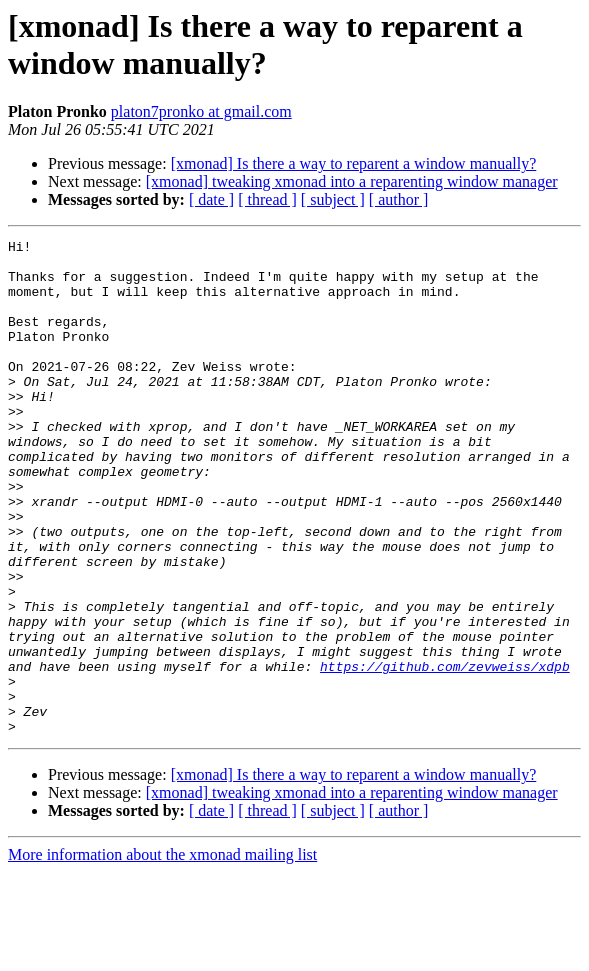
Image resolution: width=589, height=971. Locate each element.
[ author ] (399, 199)
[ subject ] (333, 199)
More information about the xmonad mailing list (162, 953)
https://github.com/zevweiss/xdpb (445, 753)
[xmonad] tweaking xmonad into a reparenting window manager (352, 181)
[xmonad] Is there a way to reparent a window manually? (354, 163)
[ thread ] (267, 199)
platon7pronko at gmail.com (201, 111)
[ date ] (211, 199)
